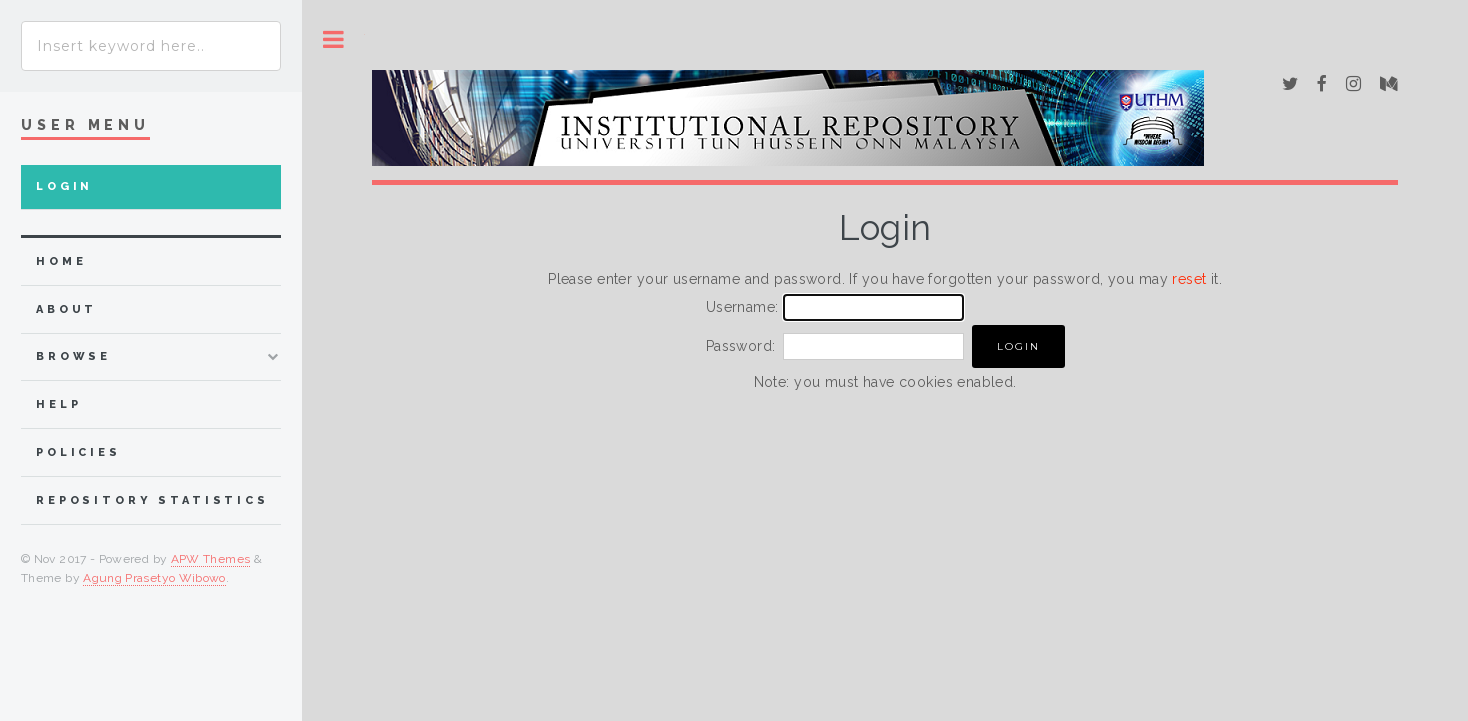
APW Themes (211, 559)
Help (58, 404)
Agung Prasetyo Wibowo (154, 578)
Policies (78, 452)
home (61, 261)
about (66, 309)
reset (1189, 279)
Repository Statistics (152, 500)
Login (64, 186)
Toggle (333, 39)
